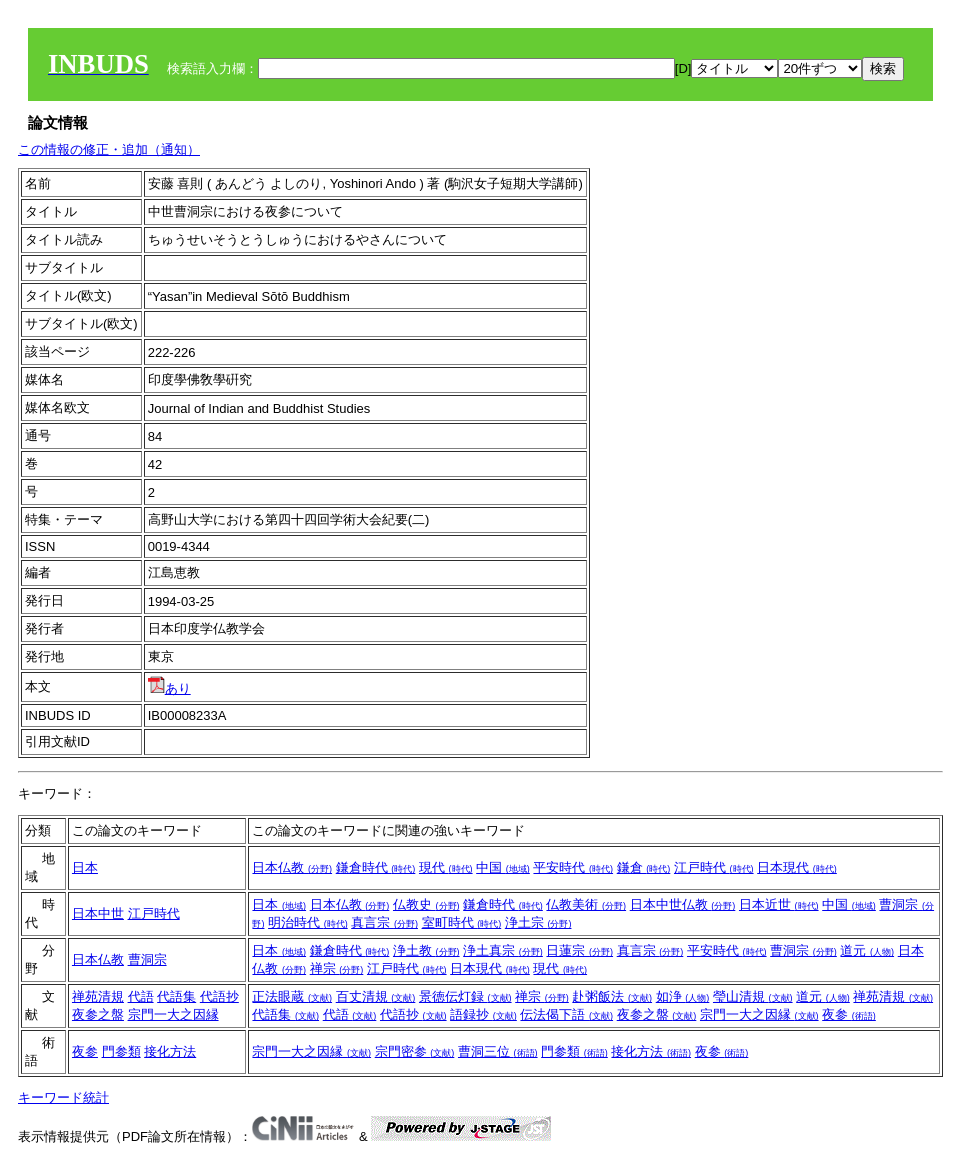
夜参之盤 (98, 1014)
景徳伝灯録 (465, 996)
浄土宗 (538, 922)
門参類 (121, 1051)
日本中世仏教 (683, 904)
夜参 (849, 1014)
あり (169, 688)
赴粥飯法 (612, 996)
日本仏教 (292, 867)
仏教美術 (586, 904)
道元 (867, 950)
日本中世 (98, 913)
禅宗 (337, 968)
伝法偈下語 (566, 1014)
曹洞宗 (147, 959)
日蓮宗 (579, 950)
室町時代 (462, 922)
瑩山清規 (753, 996)
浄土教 (426, 950)
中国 (503, 867)
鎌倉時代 (376, 867)
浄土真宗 (503, 950)
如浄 (683, 996)
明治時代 (308, 922)
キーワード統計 (63, 1097)
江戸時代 (714, 867)
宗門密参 (415, 1051)
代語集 (176, 996)
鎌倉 (644, 867)
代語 (141, 996)
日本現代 (797, 867)
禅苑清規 (98, 996)
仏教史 (426, 904)
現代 (446, 867)
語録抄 (483, 1014)
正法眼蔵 (292, 996)
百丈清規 (376, 996)
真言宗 (384, 922)
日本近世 (779, 904)
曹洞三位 (498, 1051)
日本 (85, 867)
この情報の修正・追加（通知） (109, 149)
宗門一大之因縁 (173, 1014)
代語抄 (219, 996)
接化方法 (170, 1051)
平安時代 (573, 867)
